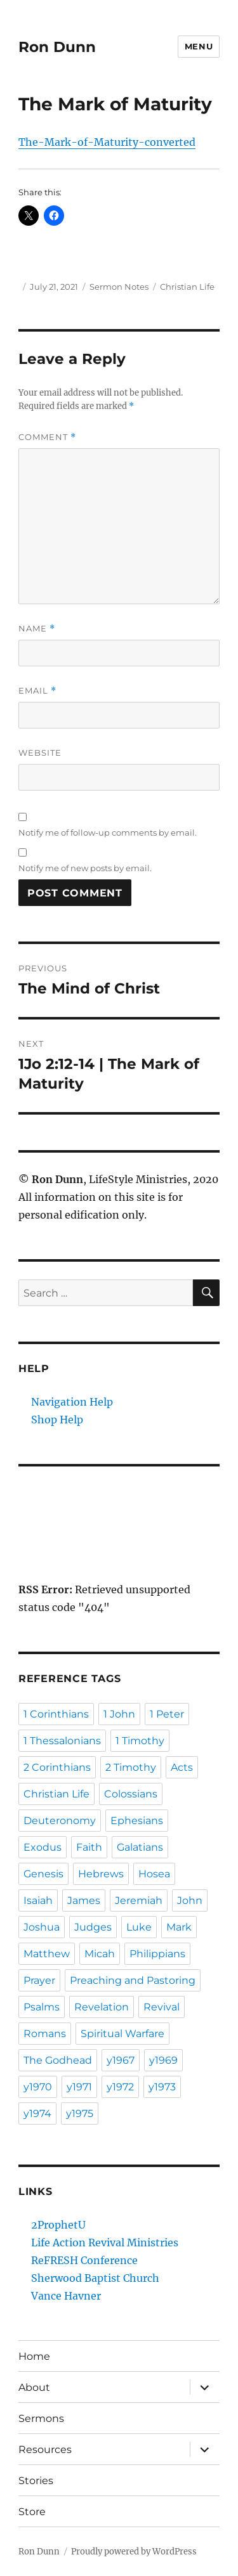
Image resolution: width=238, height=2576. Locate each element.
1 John (119, 1714)
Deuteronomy (59, 1821)
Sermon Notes (119, 287)
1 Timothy (140, 1741)
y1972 (120, 2087)
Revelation (101, 2007)
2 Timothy (130, 1767)
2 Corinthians (57, 1767)
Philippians (157, 1954)
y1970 (37, 2087)
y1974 (37, 2113)
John (189, 1900)
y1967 (121, 2060)
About (34, 2387)
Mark (179, 1927)
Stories (35, 2481)
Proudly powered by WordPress (134, 2551)
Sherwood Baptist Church (95, 2278)
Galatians (140, 1847)
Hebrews (101, 1874)
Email (37, 690)
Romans (44, 2034)
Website (40, 753)
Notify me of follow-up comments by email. (107, 832)
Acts (182, 1767)
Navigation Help (72, 1401)
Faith (89, 1847)
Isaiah (38, 1900)
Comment (47, 437)
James (83, 1900)
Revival (161, 2007)
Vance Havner (66, 2295)
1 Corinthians (56, 1714)
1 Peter (167, 1714)
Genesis (43, 1874)
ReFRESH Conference (84, 2260)
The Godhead (57, 2060)
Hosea (154, 1874)
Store (32, 2512)
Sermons (41, 2418)
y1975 (79, 2113)
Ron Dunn (57, 47)
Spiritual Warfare (122, 2034)
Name (36, 628)
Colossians (130, 1794)
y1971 (79, 2087)
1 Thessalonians (62, 1741)
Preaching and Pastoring (132, 1980)
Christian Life (187, 287)
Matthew (46, 1954)
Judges (93, 1927)
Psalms (41, 2007)
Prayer (39, 1980)
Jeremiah (138, 1900)
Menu (199, 46)
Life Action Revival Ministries (104, 2242)
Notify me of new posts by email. (85, 868)
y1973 (162, 2087)
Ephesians (136, 1821)
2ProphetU (58, 2224)
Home (34, 2356)
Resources (45, 2449)
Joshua (41, 1927)
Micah (99, 1954)
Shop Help (57, 1419)
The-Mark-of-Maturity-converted (106, 142)
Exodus (42, 1847)
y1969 (163, 2060)
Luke (139, 1927)
